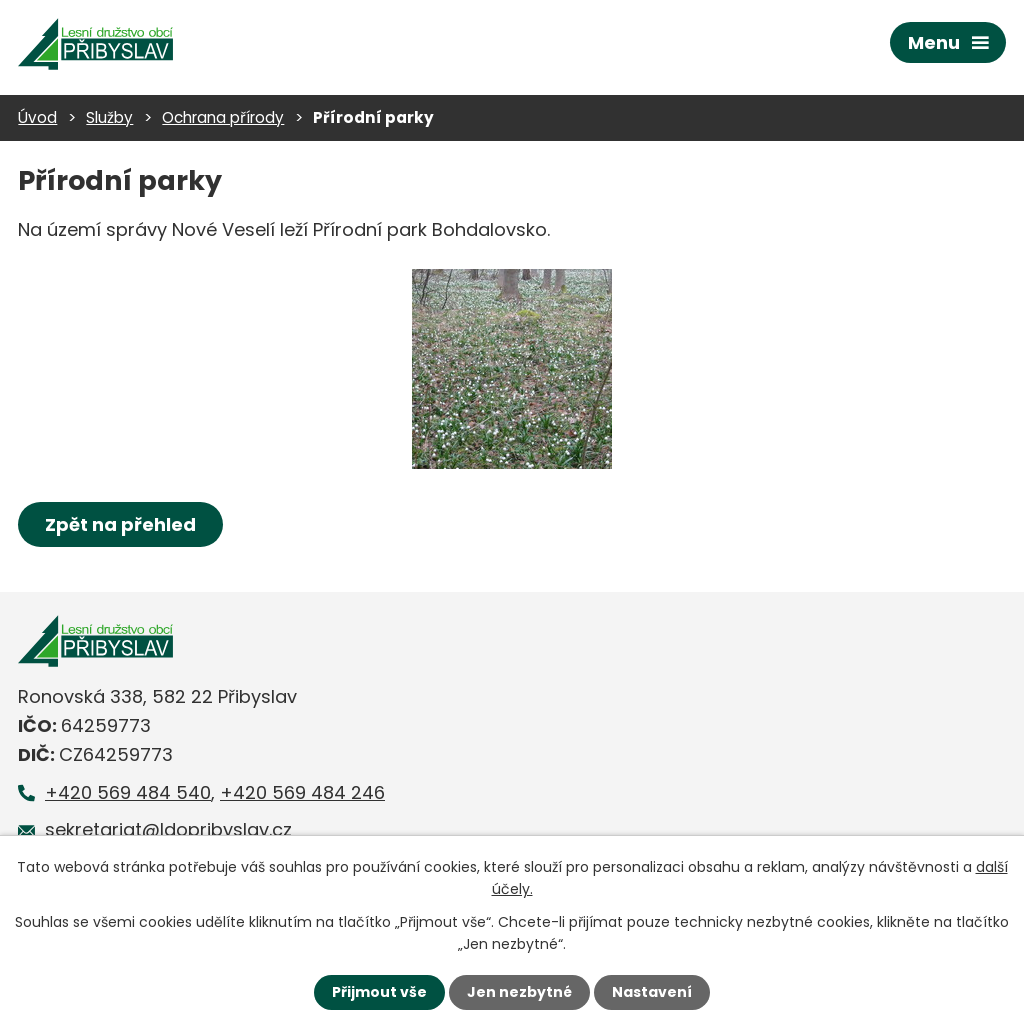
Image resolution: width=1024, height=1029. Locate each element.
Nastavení (652, 992)
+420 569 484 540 (128, 792)
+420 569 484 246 (302, 792)
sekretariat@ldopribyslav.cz (168, 829)
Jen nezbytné (519, 992)
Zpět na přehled (120, 524)
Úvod (37, 117)
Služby (109, 117)
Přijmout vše (379, 992)
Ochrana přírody (223, 117)
